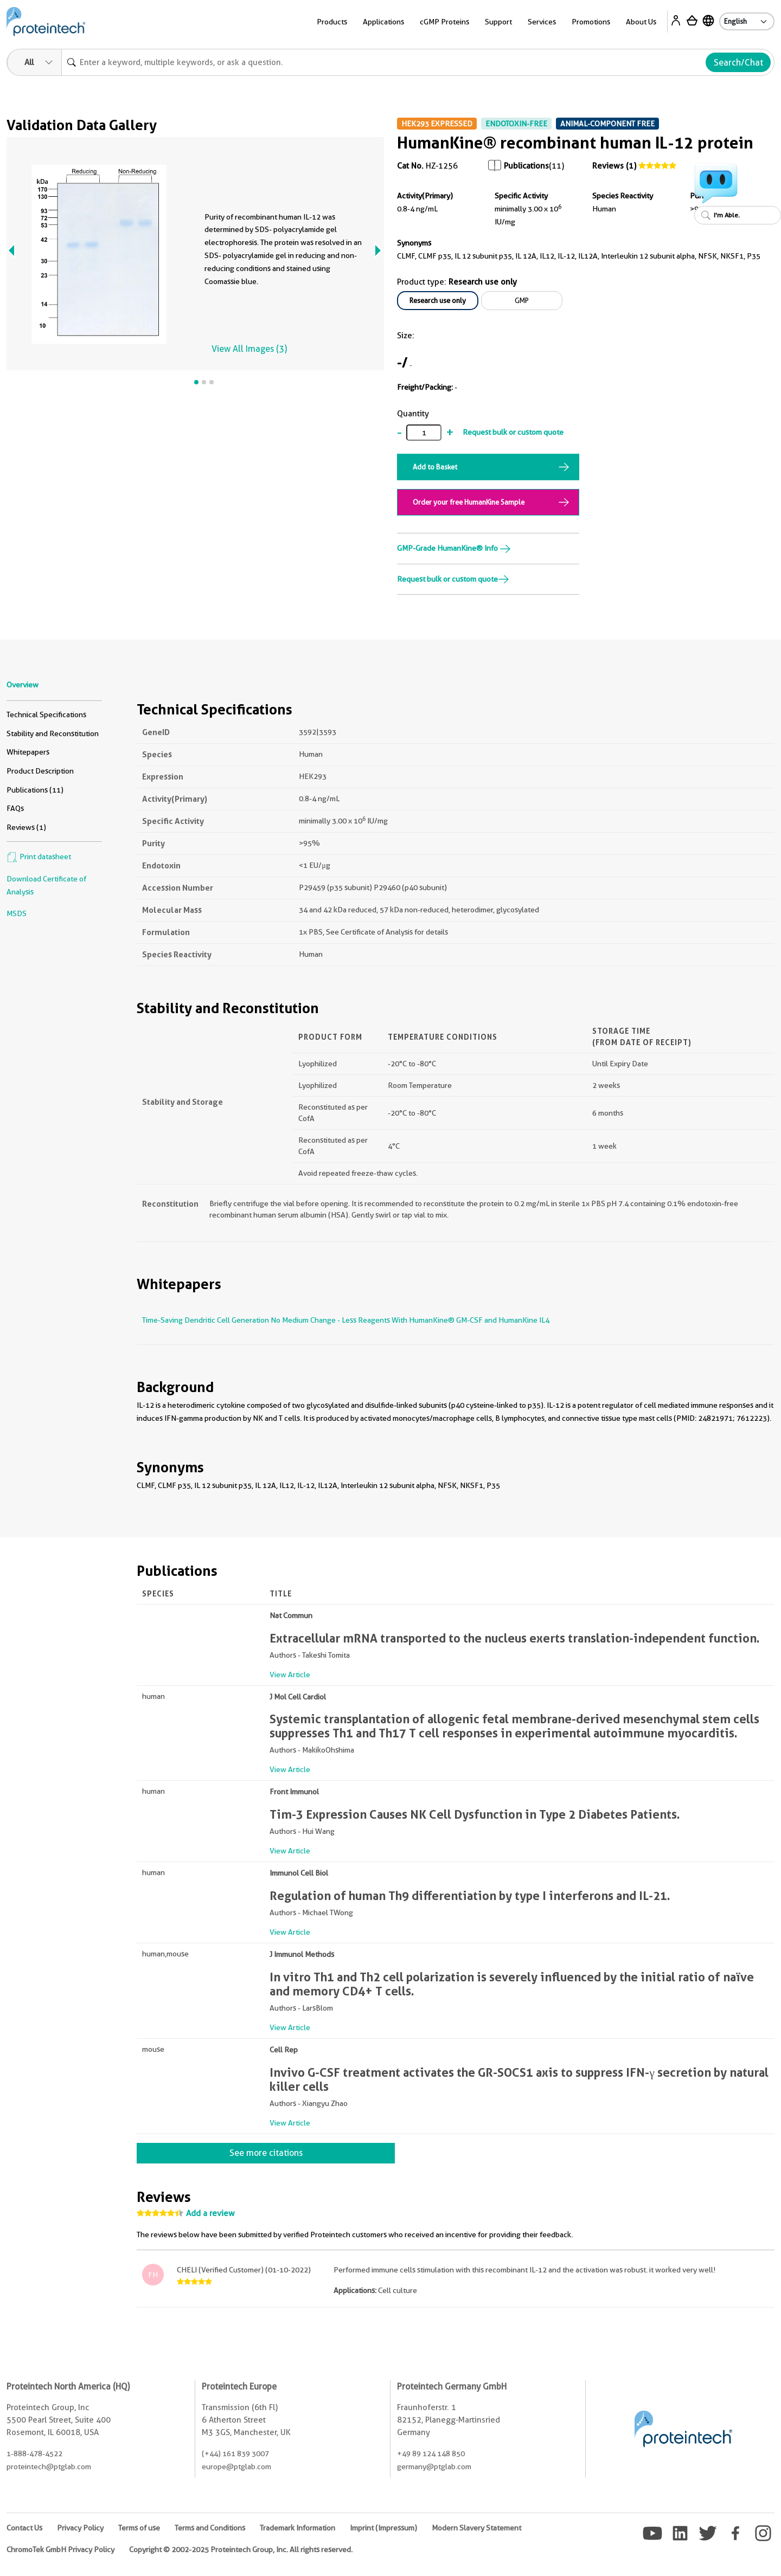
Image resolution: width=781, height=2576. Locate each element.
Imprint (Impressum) (383, 2527)
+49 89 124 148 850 (431, 2453)
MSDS (17, 913)
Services (542, 21)
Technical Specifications (46, 714)
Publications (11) (35, 789)
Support (498, 21)
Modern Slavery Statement (476, 2527)
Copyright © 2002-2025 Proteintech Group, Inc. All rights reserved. (241, 2549)
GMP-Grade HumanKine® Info (454, 548)
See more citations (266, 2153)
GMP (522, 300)
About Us (641, 21)
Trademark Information (297, 2527)
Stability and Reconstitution (53, 733)
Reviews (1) (614, 166)
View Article (290, 1674)
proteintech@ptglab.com (49, 2466)
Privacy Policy (80, 2527)
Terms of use (139, 2527)
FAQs (15, 808)
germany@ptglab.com (434, 2466)
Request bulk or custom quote (513, 432)
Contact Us (24, 2527)
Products (332, 21)
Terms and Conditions (210, 2527)
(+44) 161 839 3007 (235, 2453)
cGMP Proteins (444, 21)
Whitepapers (28, 752)
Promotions (591, 21)
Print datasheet (39, 856)
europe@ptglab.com (236, 2466)
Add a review (210, 2213)
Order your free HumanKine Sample (468, 502)
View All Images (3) (249, 349)
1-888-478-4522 (34, 2453)
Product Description (40, 771)
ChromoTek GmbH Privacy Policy (60, 2549)
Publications (526, 166)
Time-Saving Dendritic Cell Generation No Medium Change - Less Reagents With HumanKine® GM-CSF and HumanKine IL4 (345, 1320)
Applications (383, 21)
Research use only (437, 300)
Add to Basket (435, 466)
